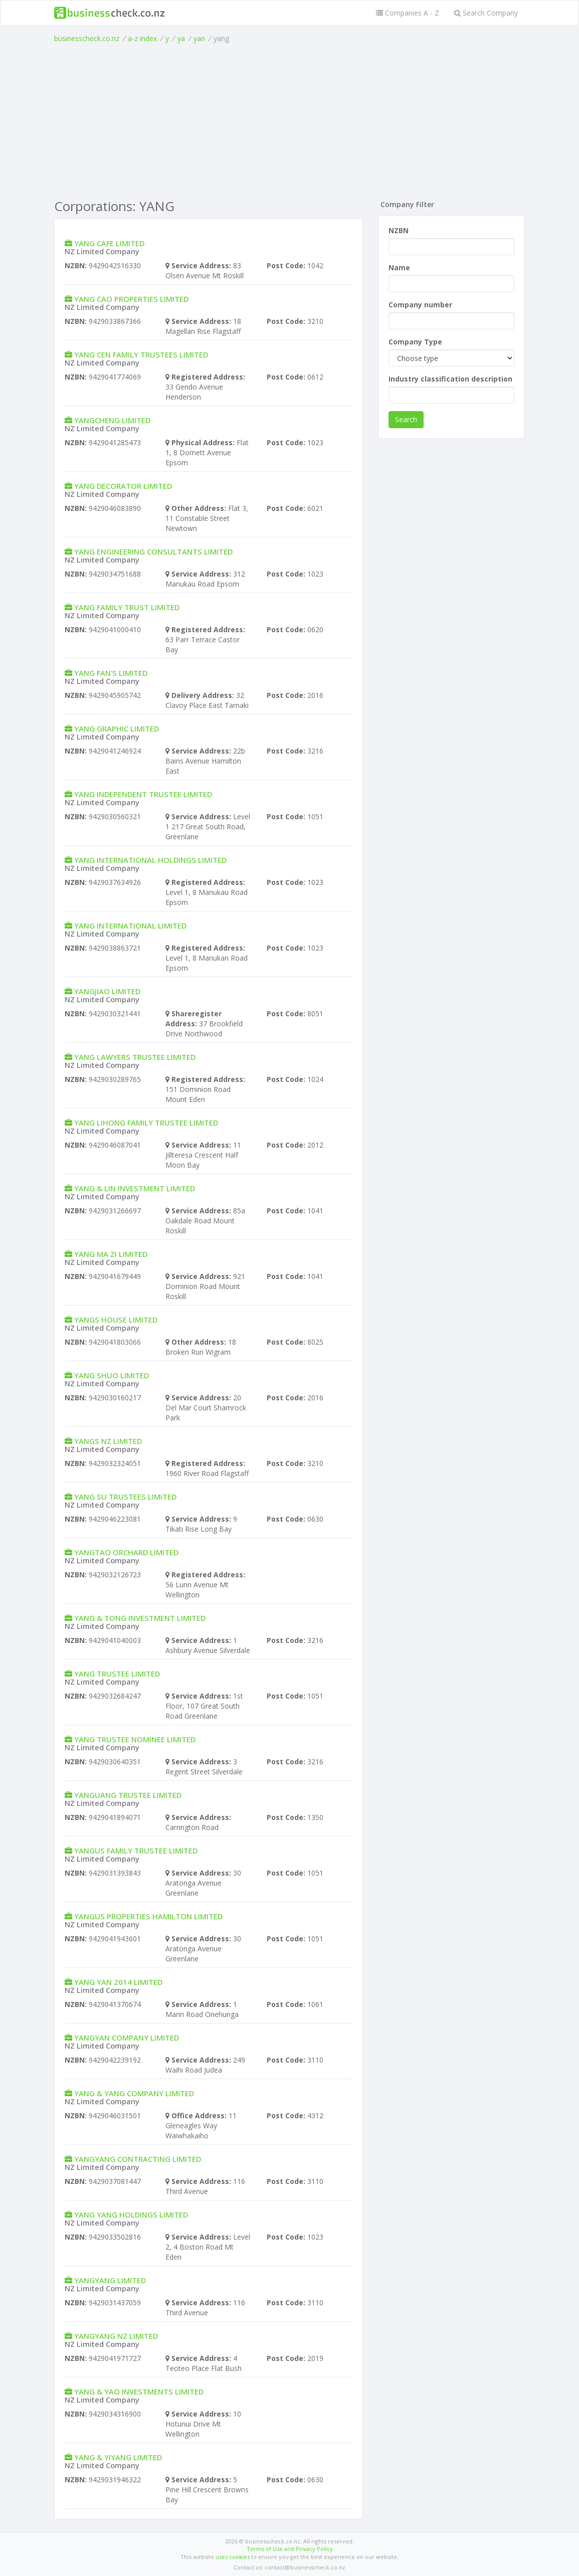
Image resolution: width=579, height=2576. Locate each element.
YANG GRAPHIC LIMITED (116, 728)
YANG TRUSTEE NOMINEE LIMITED (135, 1739)
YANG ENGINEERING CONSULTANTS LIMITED (153, 551)
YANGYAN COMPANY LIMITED (126, 2038)
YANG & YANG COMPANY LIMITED (134, 2093)
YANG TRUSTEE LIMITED (117, 1674)
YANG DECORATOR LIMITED (123, 486)
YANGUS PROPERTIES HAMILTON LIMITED (148, 1916)
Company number (420, 304)
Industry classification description (450, 379)
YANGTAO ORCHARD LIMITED (126, 1552)
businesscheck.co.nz (86, 38)
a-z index (142, 38)
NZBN (399, 230)
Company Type (415, 341)
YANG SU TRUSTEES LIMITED (125, 1497)
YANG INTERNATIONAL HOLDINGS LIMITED (150, 860)
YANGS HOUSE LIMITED (115, 1320)
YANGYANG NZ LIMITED (116, 2336)
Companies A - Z (407, 13)
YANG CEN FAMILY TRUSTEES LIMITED (141, 354)
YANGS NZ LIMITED (108, 1441)
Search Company (486, 13)
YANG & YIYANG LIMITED (118, 2457)
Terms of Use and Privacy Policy (290, 2548)
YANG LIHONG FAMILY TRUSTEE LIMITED (146, 1123)
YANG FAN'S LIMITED (110, 673)
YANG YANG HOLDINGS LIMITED (131, 2215)
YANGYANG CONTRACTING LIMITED (137, 2159)
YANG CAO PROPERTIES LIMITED (131, 299)
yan (199, 38)
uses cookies (233, 2556)
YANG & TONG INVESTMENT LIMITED (140, 1618)
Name (399, 267)
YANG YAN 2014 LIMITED (118, 1982)
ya (181, 38)
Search (406, 419)
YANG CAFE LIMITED (109, 243)
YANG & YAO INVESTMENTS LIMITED (139, 2391)
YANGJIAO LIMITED (107, 991)
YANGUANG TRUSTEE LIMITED (127, 1795)
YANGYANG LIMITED (110, 2280)
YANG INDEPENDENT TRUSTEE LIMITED (143, 794)
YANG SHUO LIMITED (111, 1375)
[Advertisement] (289, 119)
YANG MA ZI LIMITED (110, 1254)
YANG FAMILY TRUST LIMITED (126, 607)
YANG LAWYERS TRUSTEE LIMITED (135, 1057)
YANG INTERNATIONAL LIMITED (130, 926)
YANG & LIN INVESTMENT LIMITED (134, 1188)
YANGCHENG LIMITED (112, 420)
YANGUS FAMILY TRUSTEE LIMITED (136, 1851)
